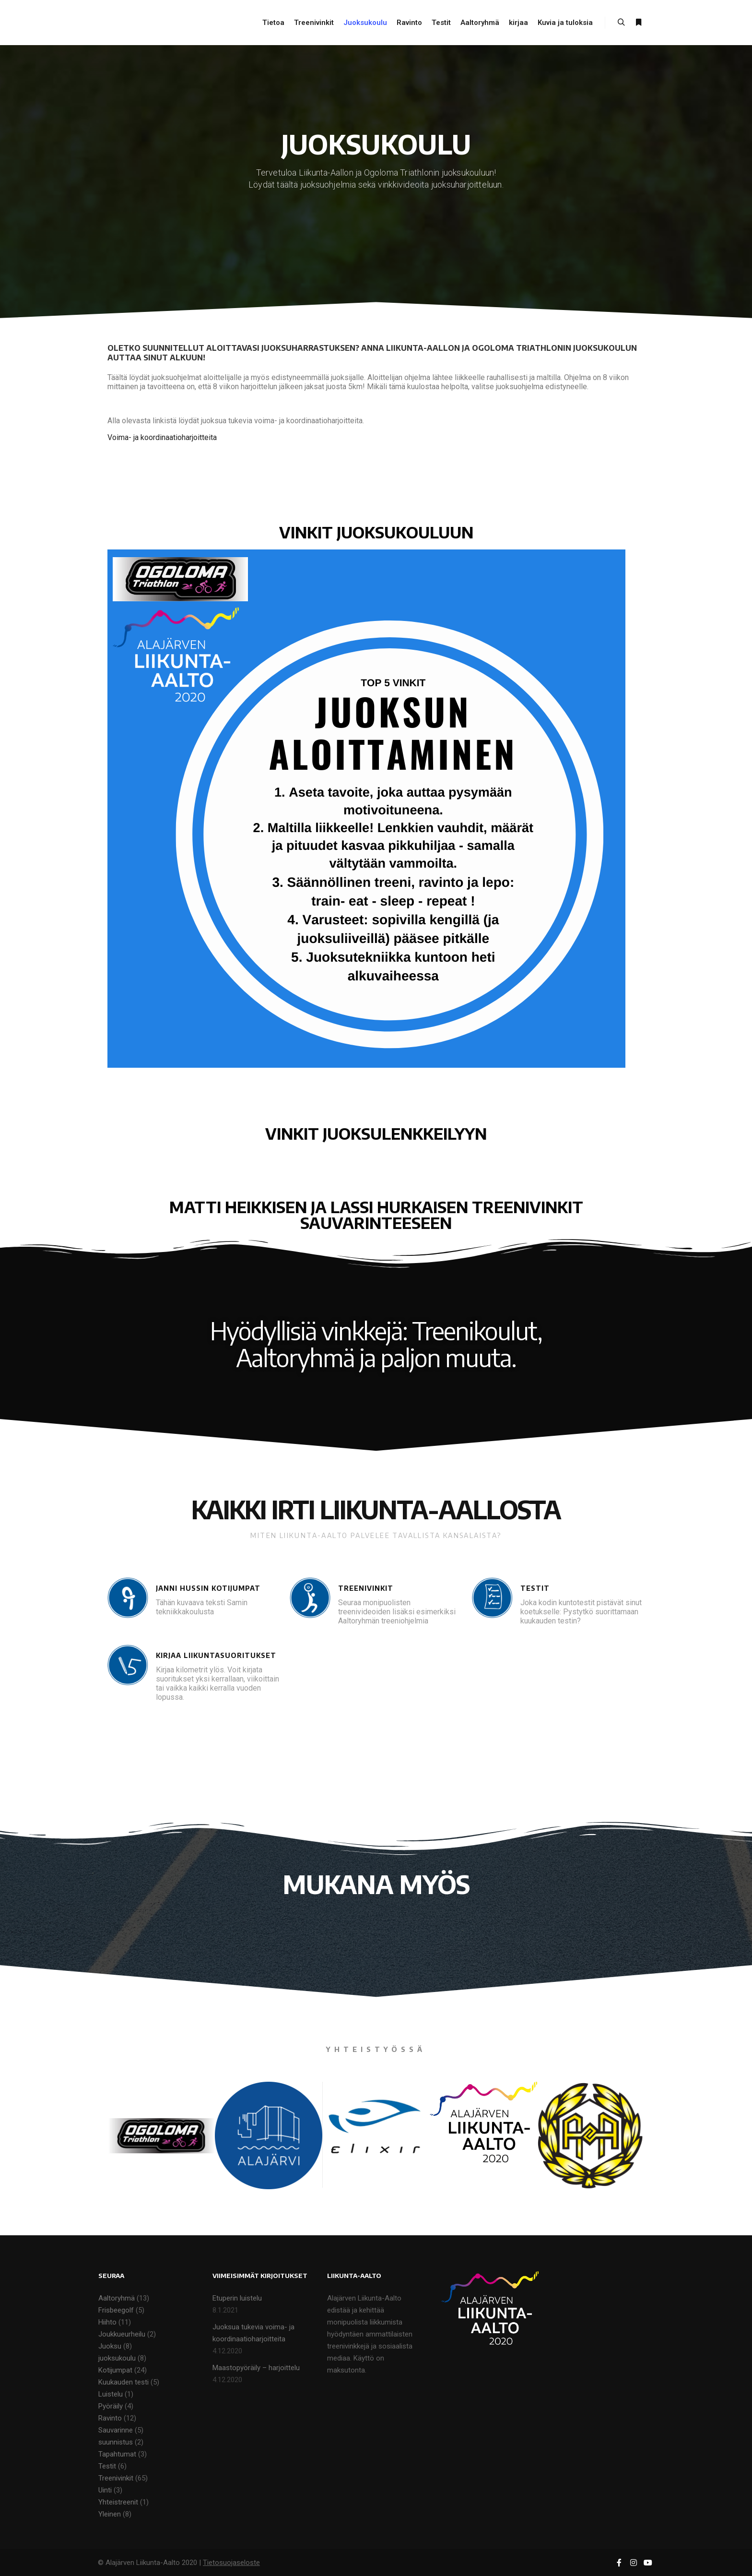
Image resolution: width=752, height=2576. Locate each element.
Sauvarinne (115, 2430)
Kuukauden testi (123, 2382)
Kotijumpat (115, 2370)
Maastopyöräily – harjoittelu (256, 2367)
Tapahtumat (117, 2454)
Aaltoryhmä (116, 2298)
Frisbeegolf (116, 2310)
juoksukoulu (117, 2358)
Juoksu (109, 2346)
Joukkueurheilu (121, 2334)
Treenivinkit (115, 2478)
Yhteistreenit (118, 2502)
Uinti (105, 2490)
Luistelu (110, 2394)
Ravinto (110, 2418)
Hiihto (107, 2322)
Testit (107, 2466)
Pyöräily (110, 2406)
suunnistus (115, 2442)
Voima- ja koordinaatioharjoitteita (162, 437)
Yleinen (109, 2514)
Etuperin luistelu (237, 2298)
